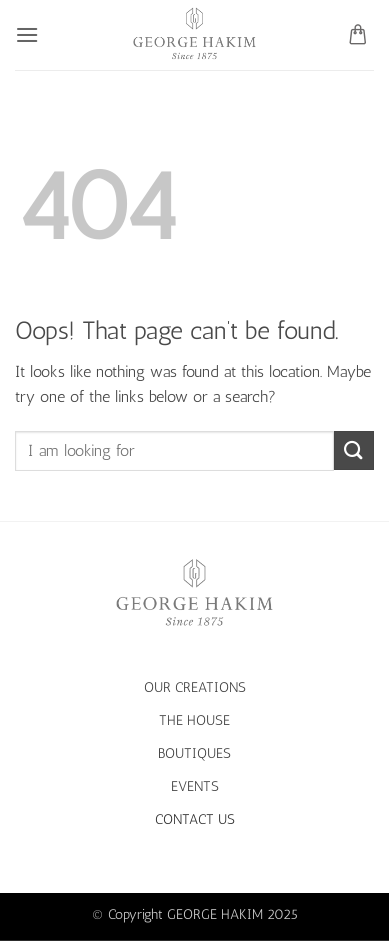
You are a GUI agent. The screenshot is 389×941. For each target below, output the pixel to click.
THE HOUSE (194, 720)
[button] (27, 34)
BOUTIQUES (194, 753)
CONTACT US (195, 819)
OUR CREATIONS (195, 687)
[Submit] (354, 450)
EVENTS (195, 786)
